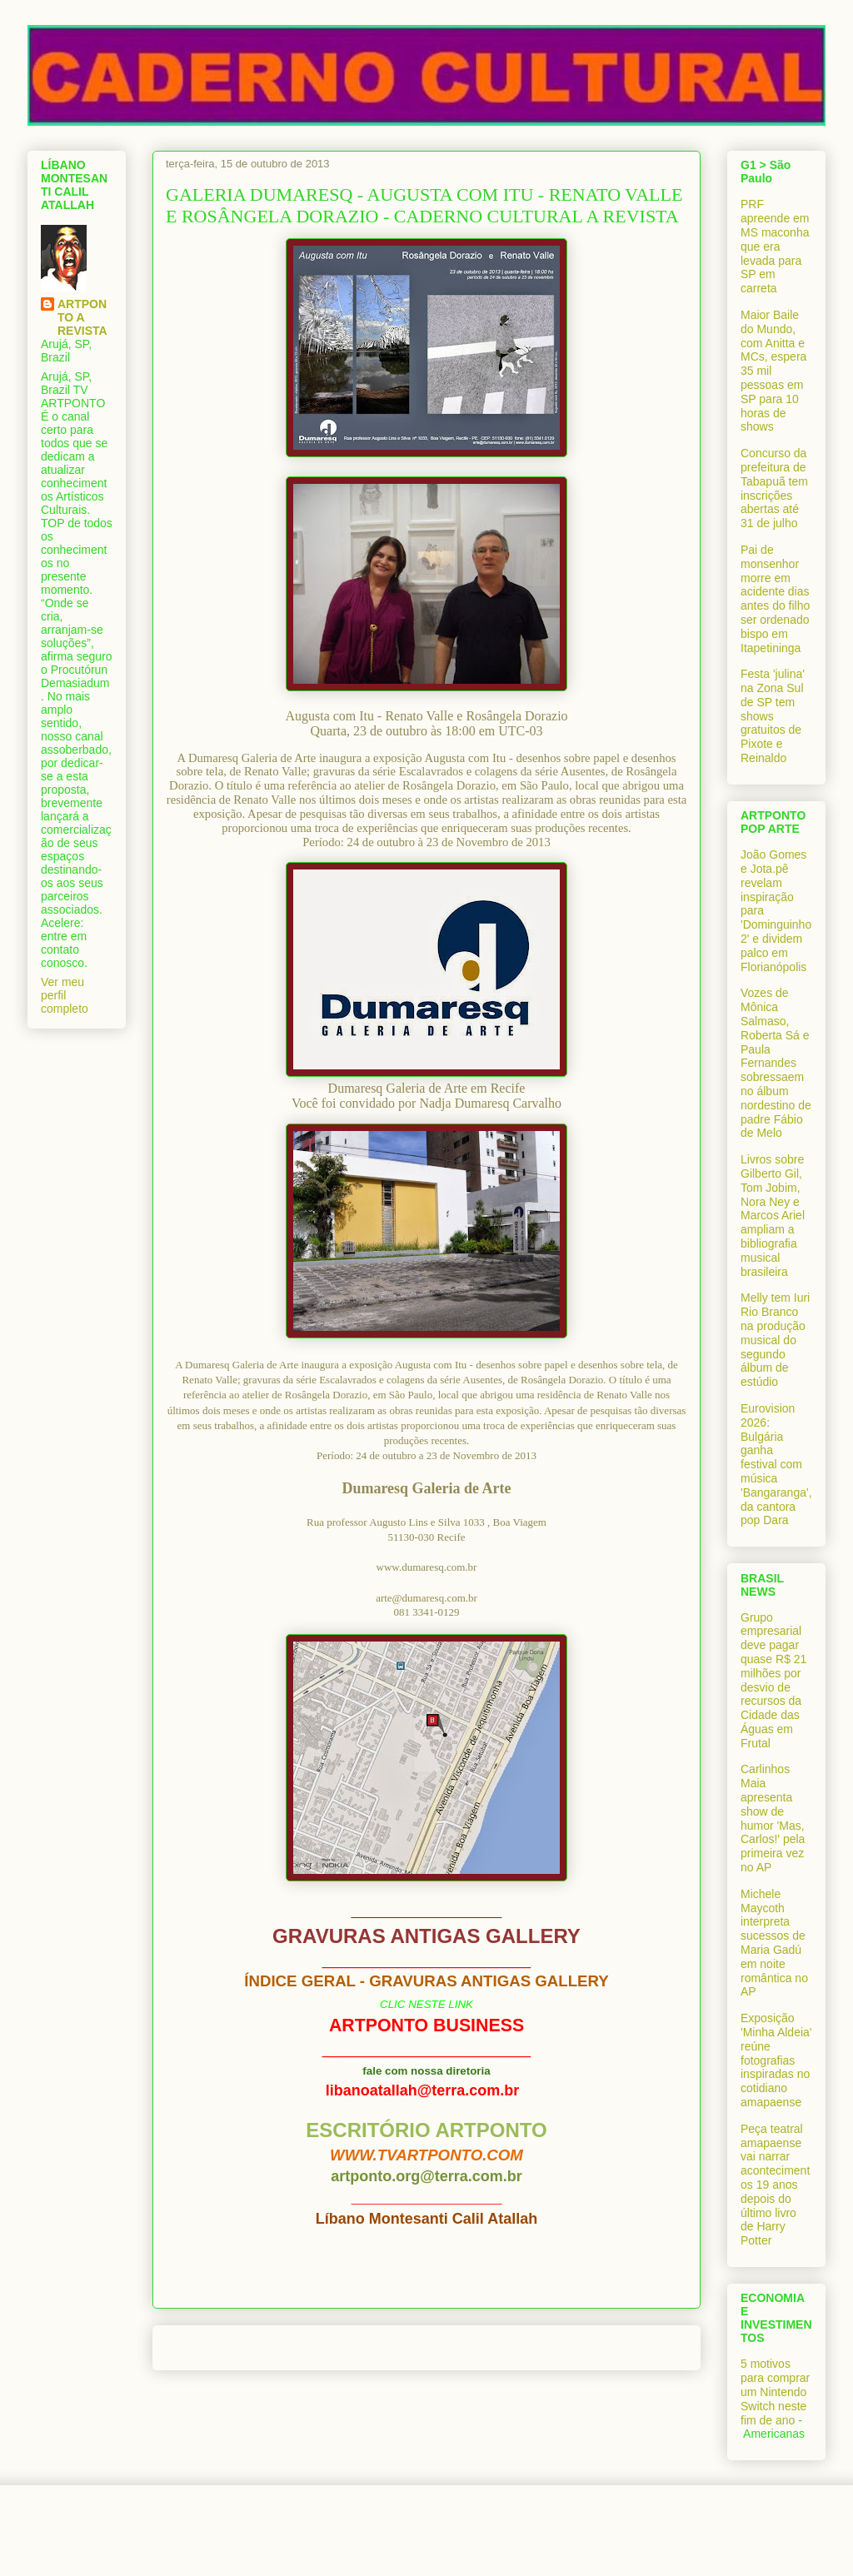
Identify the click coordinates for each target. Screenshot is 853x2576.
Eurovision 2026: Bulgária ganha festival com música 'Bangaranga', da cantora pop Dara (776, 1464)
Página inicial (430, 2347)
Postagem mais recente (234, 2347)
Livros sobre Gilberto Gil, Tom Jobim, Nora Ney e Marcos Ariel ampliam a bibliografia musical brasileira (773, 1215)
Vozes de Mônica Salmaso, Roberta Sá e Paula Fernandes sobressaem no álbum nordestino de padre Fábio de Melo (776, 1062)
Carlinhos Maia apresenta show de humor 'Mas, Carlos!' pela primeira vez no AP (773, 1818)
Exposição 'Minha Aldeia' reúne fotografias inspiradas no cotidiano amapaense (776, 2060)
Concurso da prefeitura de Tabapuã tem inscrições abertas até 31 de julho (774, 488)
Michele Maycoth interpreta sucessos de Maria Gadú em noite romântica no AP (774, 1943)
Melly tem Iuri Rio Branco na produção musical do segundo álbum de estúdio (775, 1339)
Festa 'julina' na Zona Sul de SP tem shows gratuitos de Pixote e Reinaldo (773, 716)
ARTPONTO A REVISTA (82, 317)
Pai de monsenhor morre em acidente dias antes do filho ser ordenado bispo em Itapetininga (775, 599)
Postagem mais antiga (623, 2347)
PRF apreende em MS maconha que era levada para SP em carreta (775, 246)
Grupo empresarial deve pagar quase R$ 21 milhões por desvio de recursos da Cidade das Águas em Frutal (773, 1680)
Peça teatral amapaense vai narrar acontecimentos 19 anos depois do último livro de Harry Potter (775, 2184)
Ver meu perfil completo (64, 995)
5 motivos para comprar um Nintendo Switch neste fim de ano (775, 2391)
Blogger (519, 2543)
